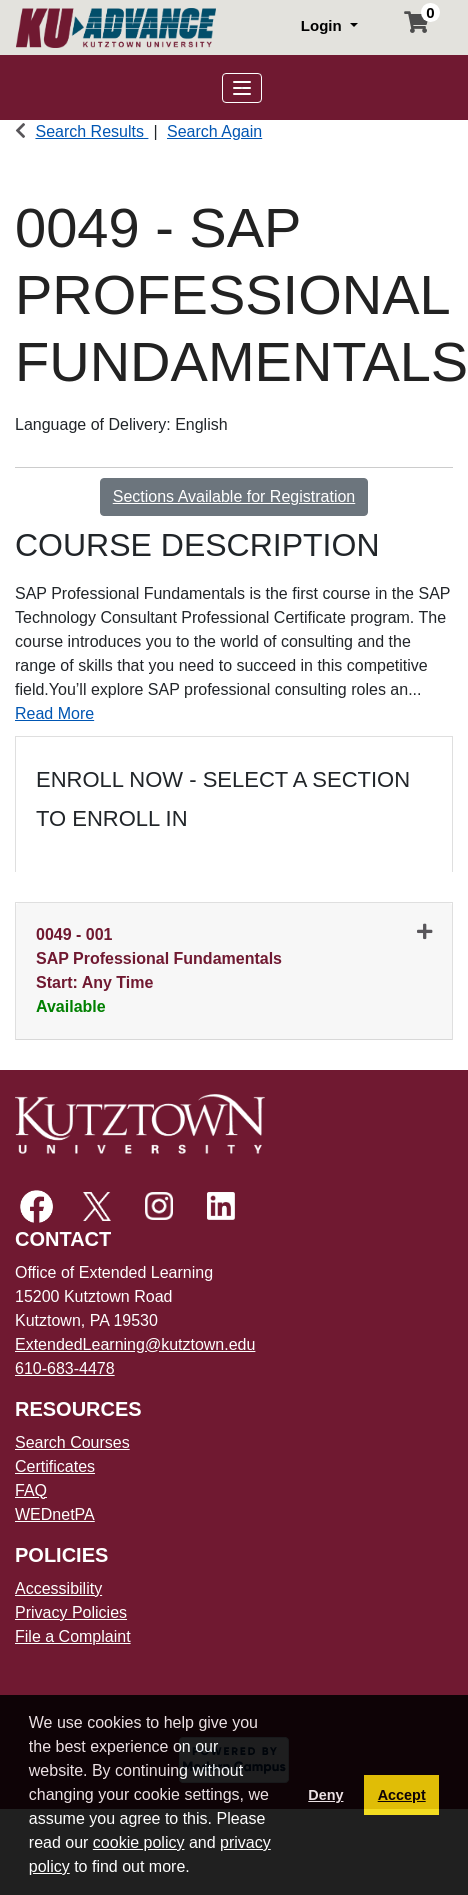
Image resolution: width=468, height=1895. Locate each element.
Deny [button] (325, 1795)
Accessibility (58, 1588)
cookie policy (139, 1842)
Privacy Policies (71, 1612)
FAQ (31, 1490)
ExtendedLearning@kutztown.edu (135, 1344)
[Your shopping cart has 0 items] (417, 24)
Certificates (55, 1466)
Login (323, 25)
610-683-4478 (65, 1368)
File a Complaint (73, 1636)
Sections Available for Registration (234, 496)
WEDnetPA (55, 1514)
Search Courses (72, 1442)
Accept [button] (402, 1795)
